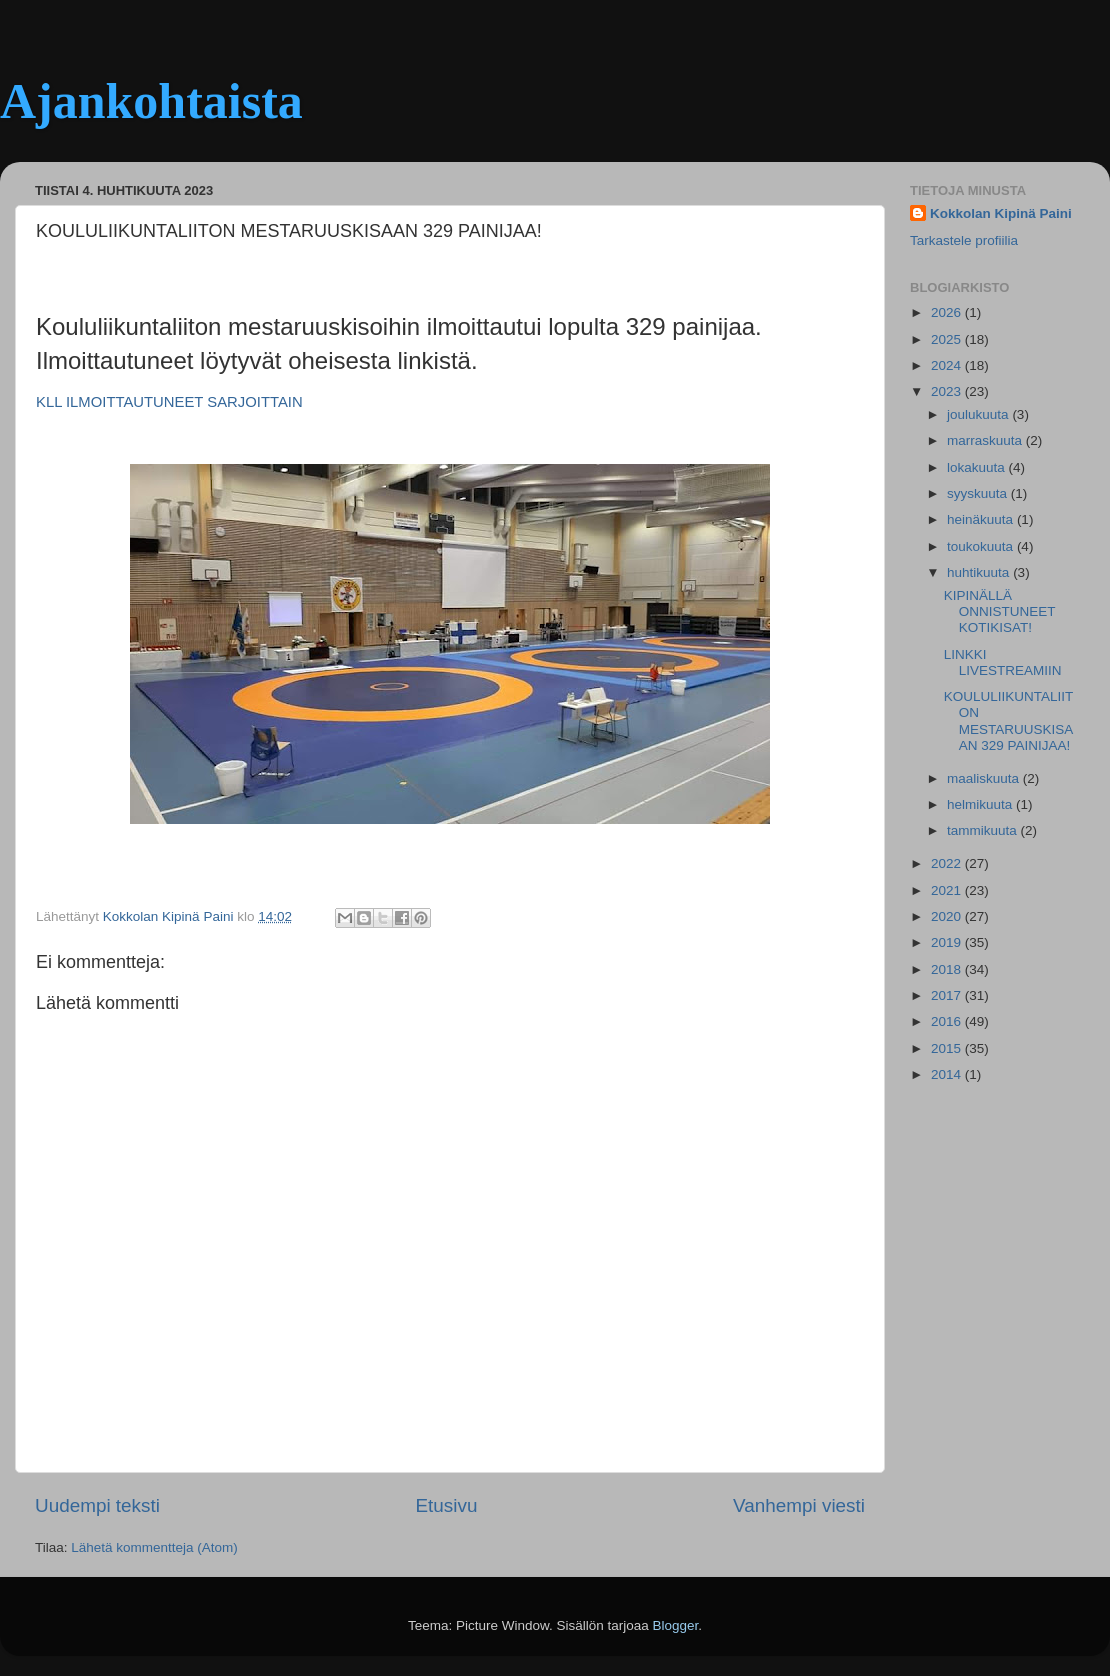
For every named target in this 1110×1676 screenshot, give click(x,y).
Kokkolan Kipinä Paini (1001, 213)
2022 (948, 863)
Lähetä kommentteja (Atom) (154, 1547)
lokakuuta (978, 467)
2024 (948, 365)
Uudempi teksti (97, 1505)
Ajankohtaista (151, 101)
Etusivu (447, 1505)
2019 (948, 942)
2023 (948, 391)
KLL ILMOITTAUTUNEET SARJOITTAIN (169, 402)
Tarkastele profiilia (964, 240)
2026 (948, 312)
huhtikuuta (980, 572)
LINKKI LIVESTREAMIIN (1003, 662)
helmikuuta (981, 804)
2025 (948, 339)
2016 (948, 1021)
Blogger (676, 1625)
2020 (948, 916)
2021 (948, 890)
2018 (948, 969)
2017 (948, 995)
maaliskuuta (985, 778)
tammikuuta (984, 830)
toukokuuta (982, 546)
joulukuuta (979, 414)
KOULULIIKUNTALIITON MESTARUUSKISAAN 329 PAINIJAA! (1009, 721)
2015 (948, 1048)
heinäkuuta (982, 519)
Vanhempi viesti (799, 1505)
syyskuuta (979, 493)
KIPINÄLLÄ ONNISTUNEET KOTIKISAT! (1000, 611)
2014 (948, 1074)
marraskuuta (986, 440)
